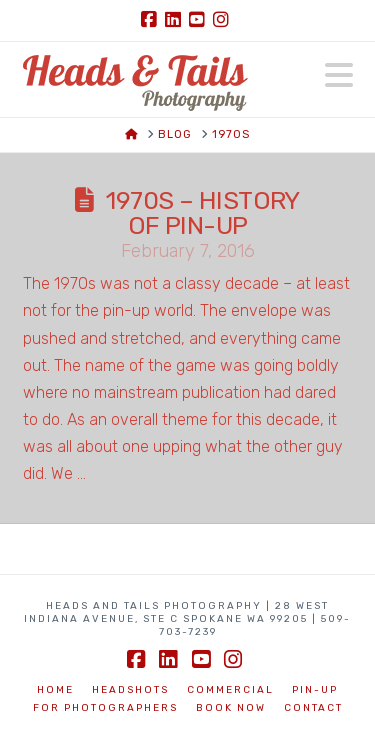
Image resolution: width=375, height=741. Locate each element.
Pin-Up (315, 690)
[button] (339, 75)
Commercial (230, 690)
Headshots (130, 690)
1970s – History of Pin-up (202, 213)
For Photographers (105, 708)
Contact (313, 708)
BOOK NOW (231, 708)
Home (55, 690)
